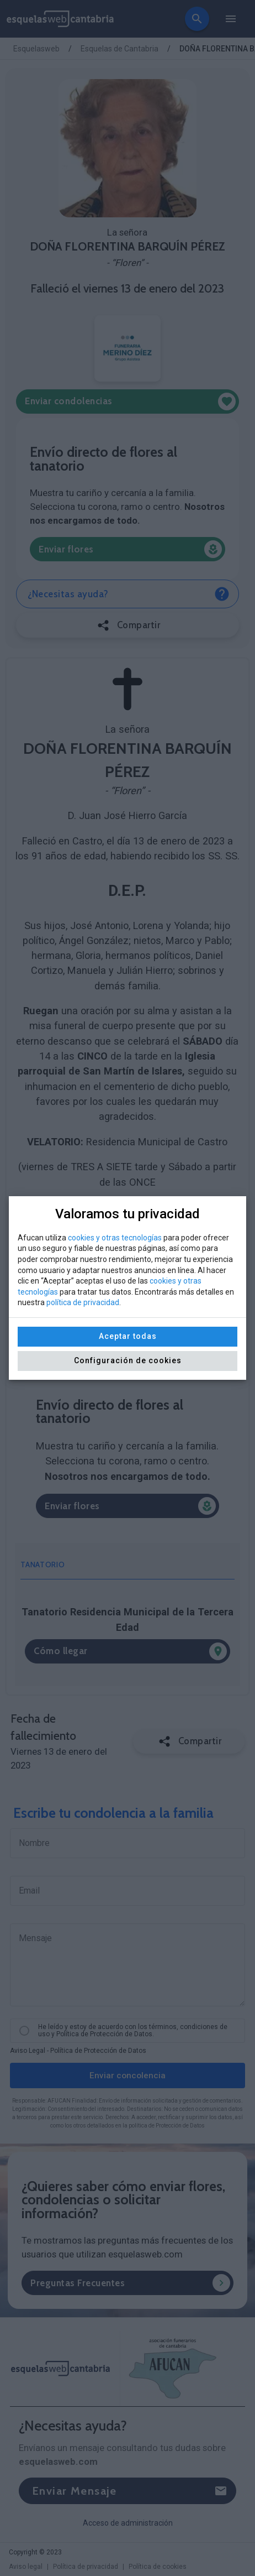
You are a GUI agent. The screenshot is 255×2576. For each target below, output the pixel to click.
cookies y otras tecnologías (115, 1237)
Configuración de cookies (128, 1360)
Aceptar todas (128, 1336)
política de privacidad (82, 1302)
